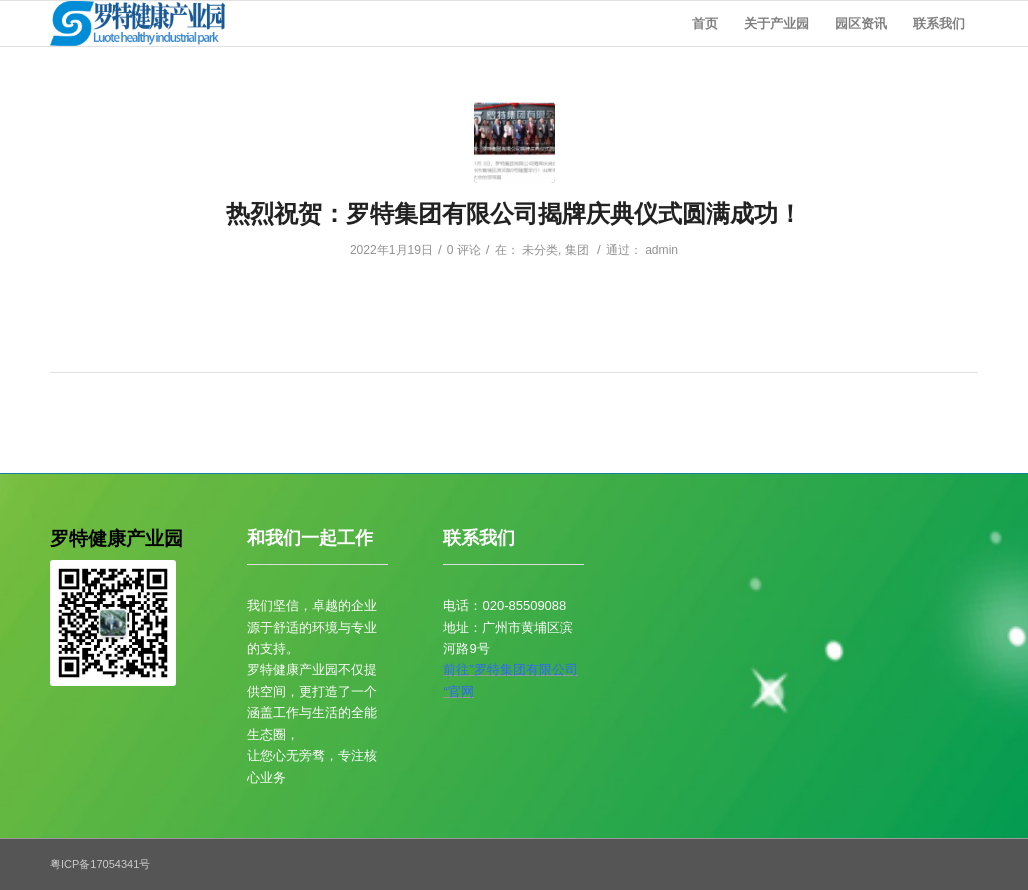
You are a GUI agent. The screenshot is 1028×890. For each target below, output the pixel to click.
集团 (577, 250)
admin (661, 250)
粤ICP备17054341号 (100, 864)
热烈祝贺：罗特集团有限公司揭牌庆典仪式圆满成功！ (514, 213)
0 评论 (464, 250)
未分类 (540, 250)
